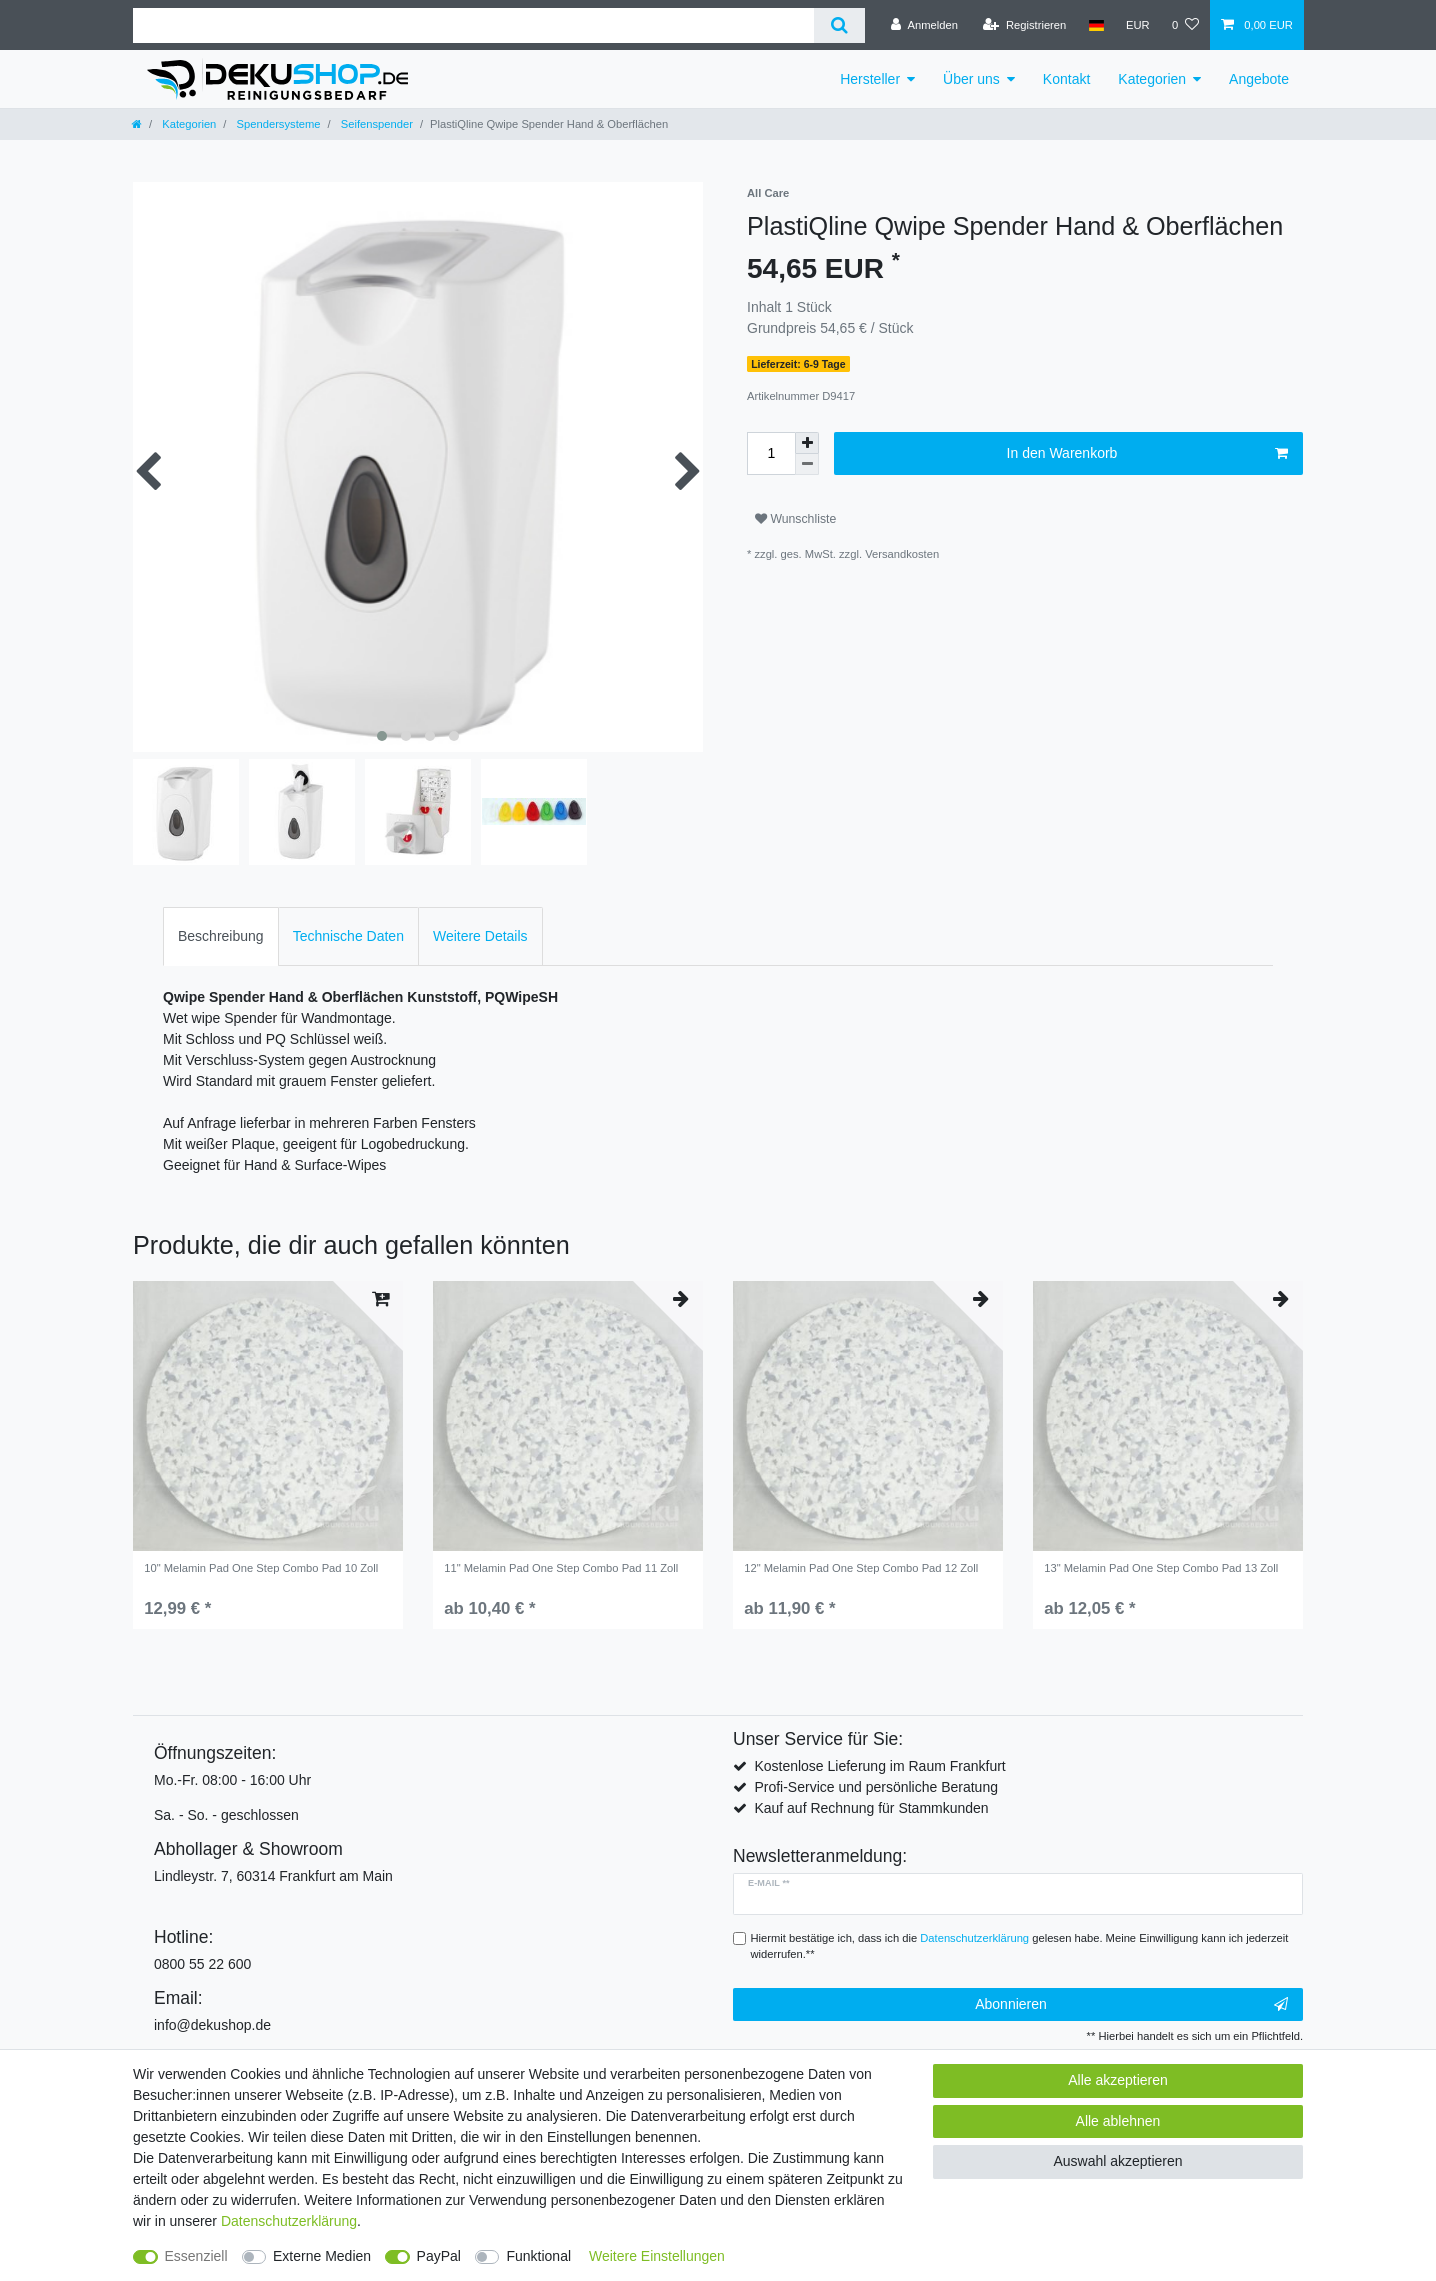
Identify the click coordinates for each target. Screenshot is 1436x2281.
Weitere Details (480, 936)
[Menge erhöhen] (807, 443)
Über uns (971, 79)
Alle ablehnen (1118, 2121)
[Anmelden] (924, 25)
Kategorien (1152, 79)
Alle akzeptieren (1118, 2080)
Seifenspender (375, 124)
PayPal (439, 2256)
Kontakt (1066, 79)
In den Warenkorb (1147, 454)
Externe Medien (322, 2256)
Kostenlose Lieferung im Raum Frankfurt (879, 1766)
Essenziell (196, 2256)
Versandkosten (902, 554)
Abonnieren (1131, 2005)
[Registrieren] (1024, 25)
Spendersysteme (276, 124)
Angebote (1259, 79)
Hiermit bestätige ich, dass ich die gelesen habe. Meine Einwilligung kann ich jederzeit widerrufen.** (1020, 1946)
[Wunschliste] (1185, 25)
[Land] (1095, 25)
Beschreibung (221, 936)
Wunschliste (795, 519)
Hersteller (870, 79)
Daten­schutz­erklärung (289, 2221)
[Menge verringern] (807, 464)
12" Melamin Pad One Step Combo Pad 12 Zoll (861, 1568)
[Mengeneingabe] (771, 453)
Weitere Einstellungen (657, 2256)
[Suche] (839, 25)
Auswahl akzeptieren (1117, 2161)
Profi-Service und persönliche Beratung (876, 1787)
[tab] (221, 936)
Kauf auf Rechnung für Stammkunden (871, 1808)
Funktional (538, 2256)
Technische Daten (348, 936)
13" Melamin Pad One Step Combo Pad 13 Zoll (1161, 1568)
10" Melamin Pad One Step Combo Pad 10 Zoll (261, 1568)
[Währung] (1138, 25)
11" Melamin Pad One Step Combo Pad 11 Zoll (561, 1568)
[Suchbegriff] (473, 25)
